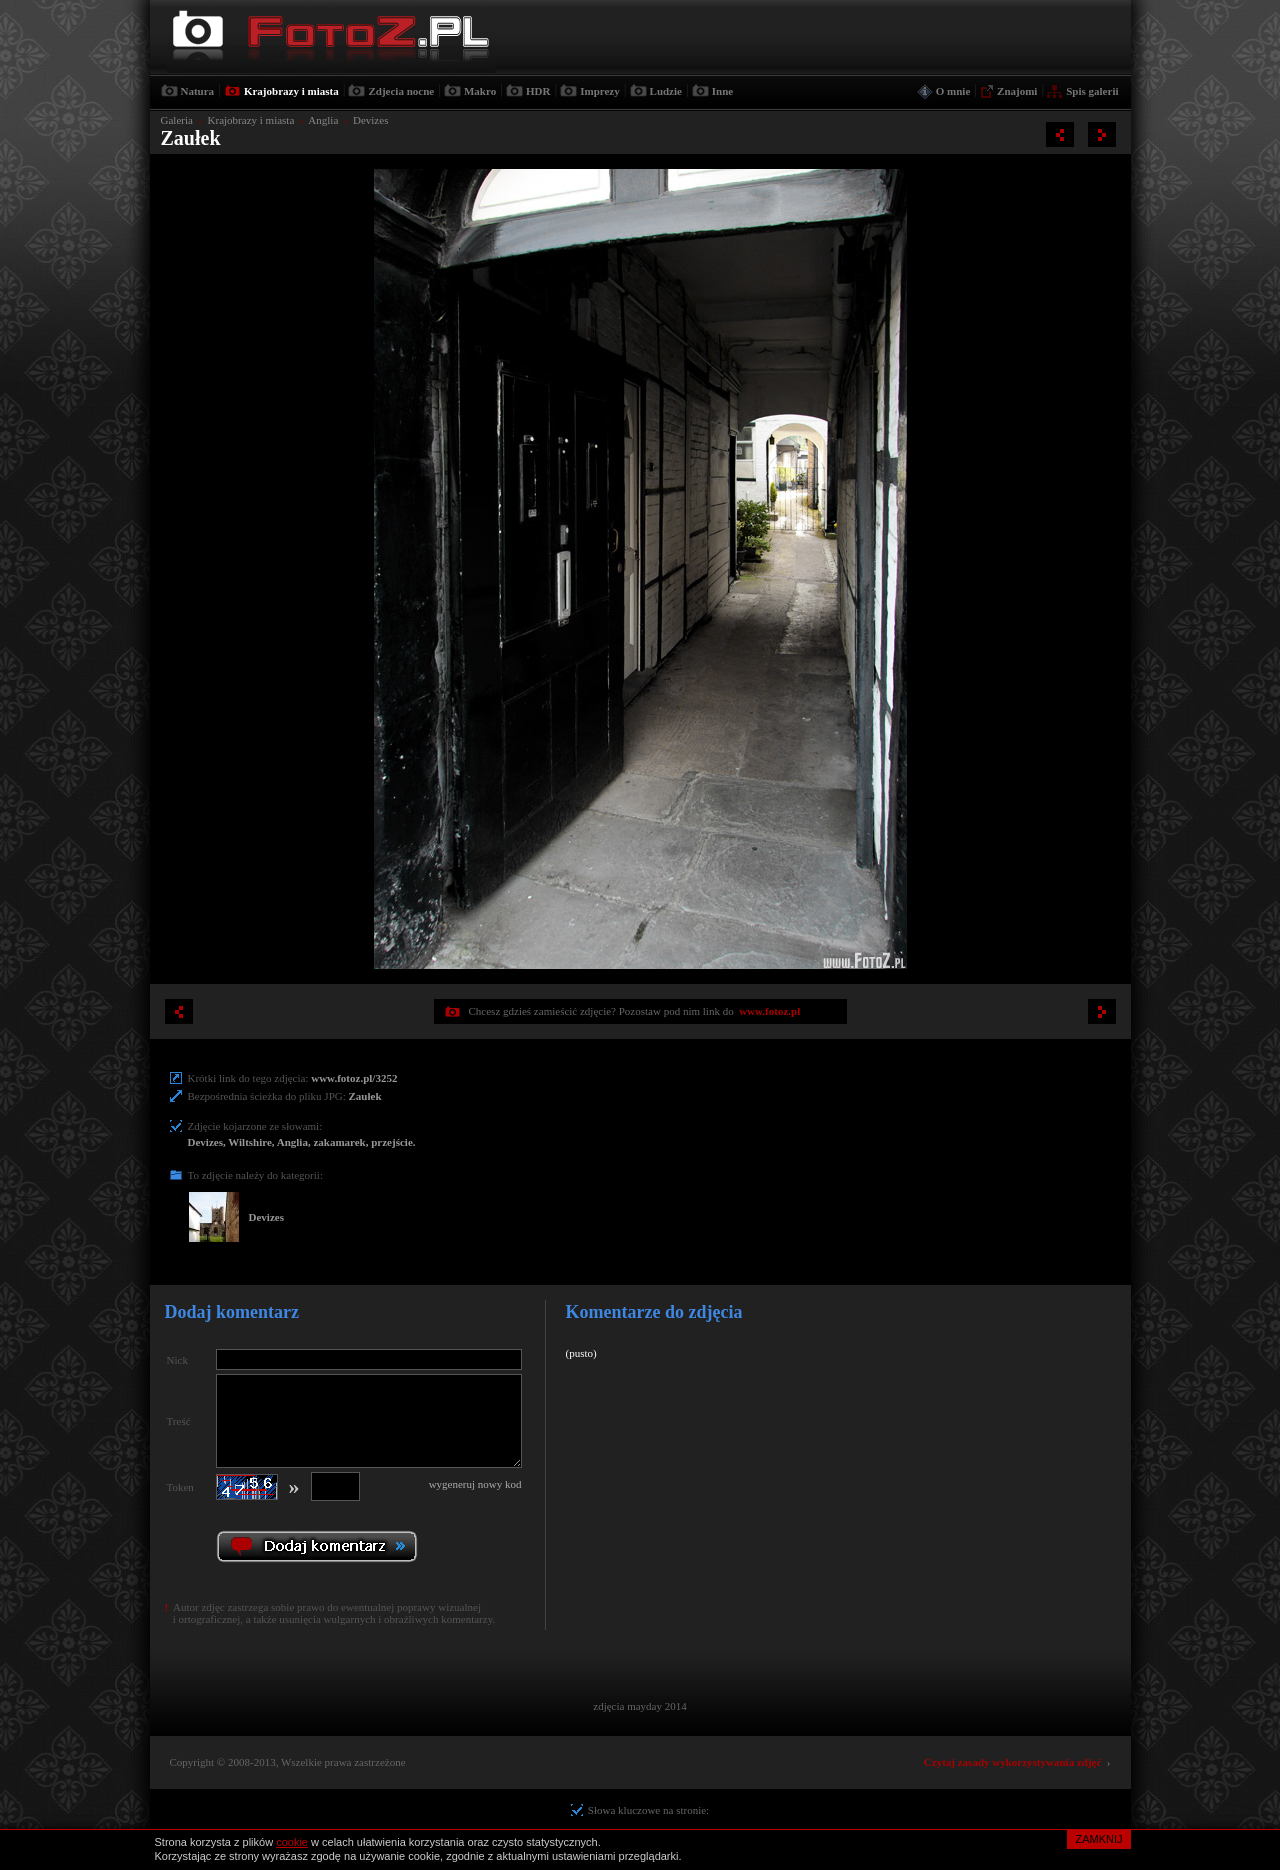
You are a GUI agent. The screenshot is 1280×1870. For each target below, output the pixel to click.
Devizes (370, 120)
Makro (480, 91)
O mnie (953, 91)
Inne (722, 91)
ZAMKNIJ (1098, 1839)
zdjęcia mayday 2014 (639, 1706)
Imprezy (600, 91)
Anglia (323, 120)
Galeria (177, 120)
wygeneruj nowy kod (475, 1484)
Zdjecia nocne (401, 91)
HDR (538, 91)
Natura (198, 91)
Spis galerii (1092, 91)
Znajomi (1017, 91)
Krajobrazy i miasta (291, 91)
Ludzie (666, 91)
